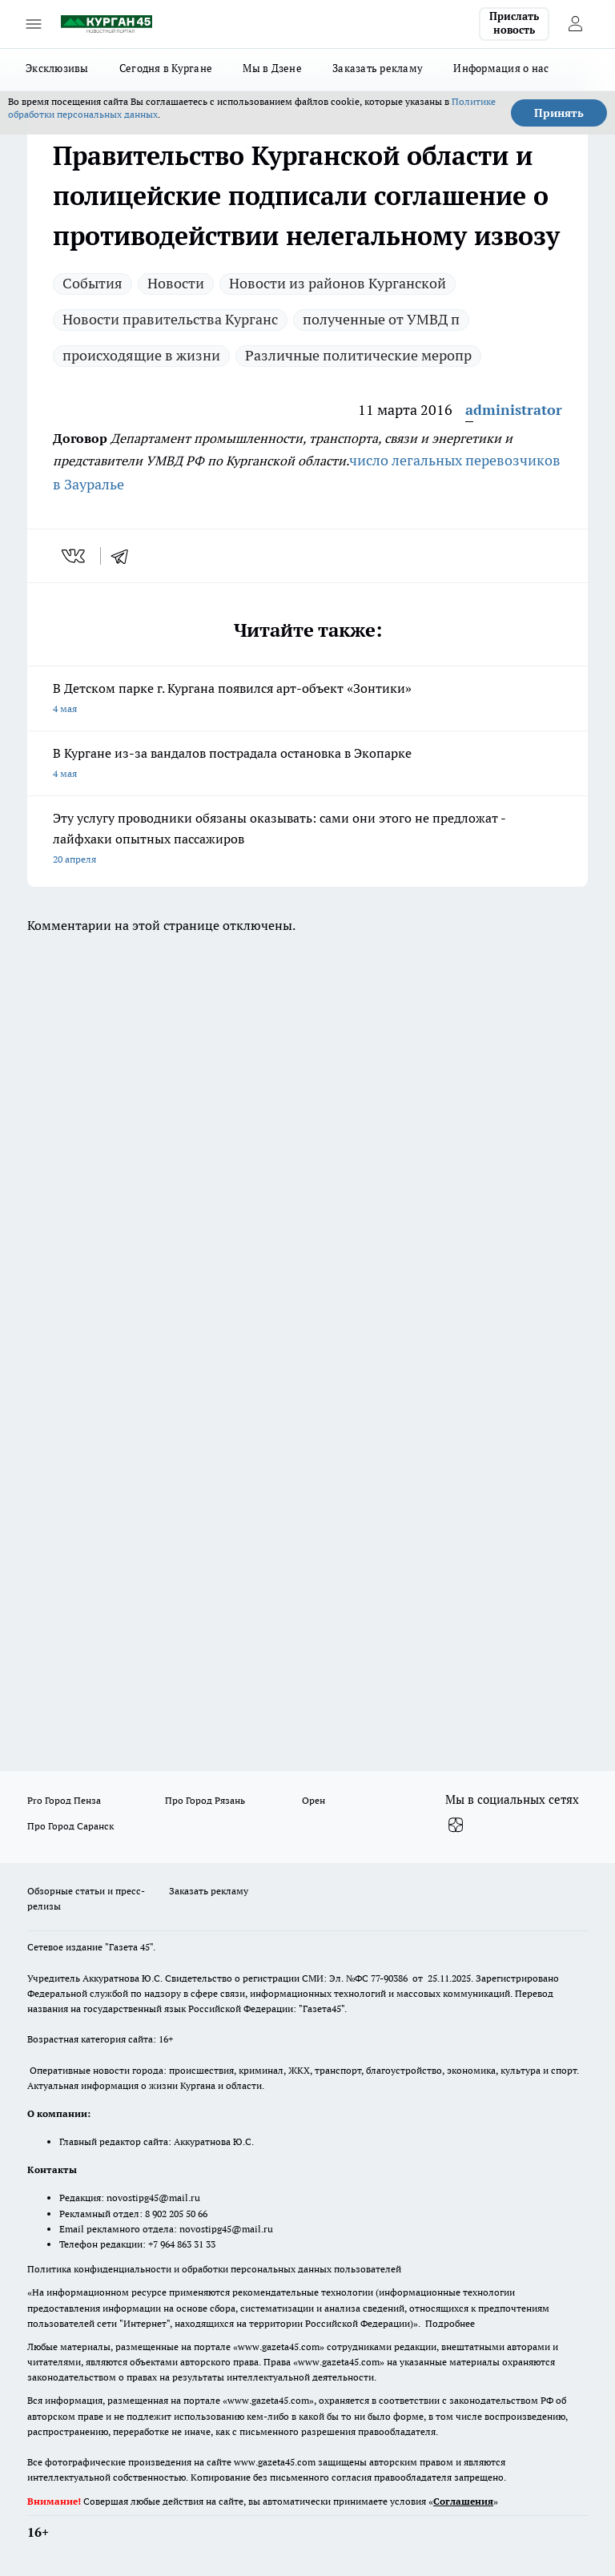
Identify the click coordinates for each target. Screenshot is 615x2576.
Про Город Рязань (205, 1800)
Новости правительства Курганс (170, 319)
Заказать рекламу (377, 68)
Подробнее (450, 2323)
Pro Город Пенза (64, 1800)
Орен (313, 1800)
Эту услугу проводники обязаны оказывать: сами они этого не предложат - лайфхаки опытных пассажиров (307, 840)
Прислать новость (514, 23)
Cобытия (92, 283)
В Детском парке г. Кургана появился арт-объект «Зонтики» (307, 699)
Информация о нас (501, 68)
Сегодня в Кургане (166, 68)
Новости (175, 283)
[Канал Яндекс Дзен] (456, 1825)
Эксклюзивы (57, 68)
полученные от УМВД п (381, 319)
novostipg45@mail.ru (153, 2198)
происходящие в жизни (141, 355)
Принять (559, 113)
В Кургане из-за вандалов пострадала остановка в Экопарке (307, 764)
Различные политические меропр (358, 355)
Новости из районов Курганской (337, 283)
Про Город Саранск (70, 1826)
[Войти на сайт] (575, 24)
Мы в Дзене (272, 68)
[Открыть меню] (33, 24)
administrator (513, 409)
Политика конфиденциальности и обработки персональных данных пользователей (214, 2269)
